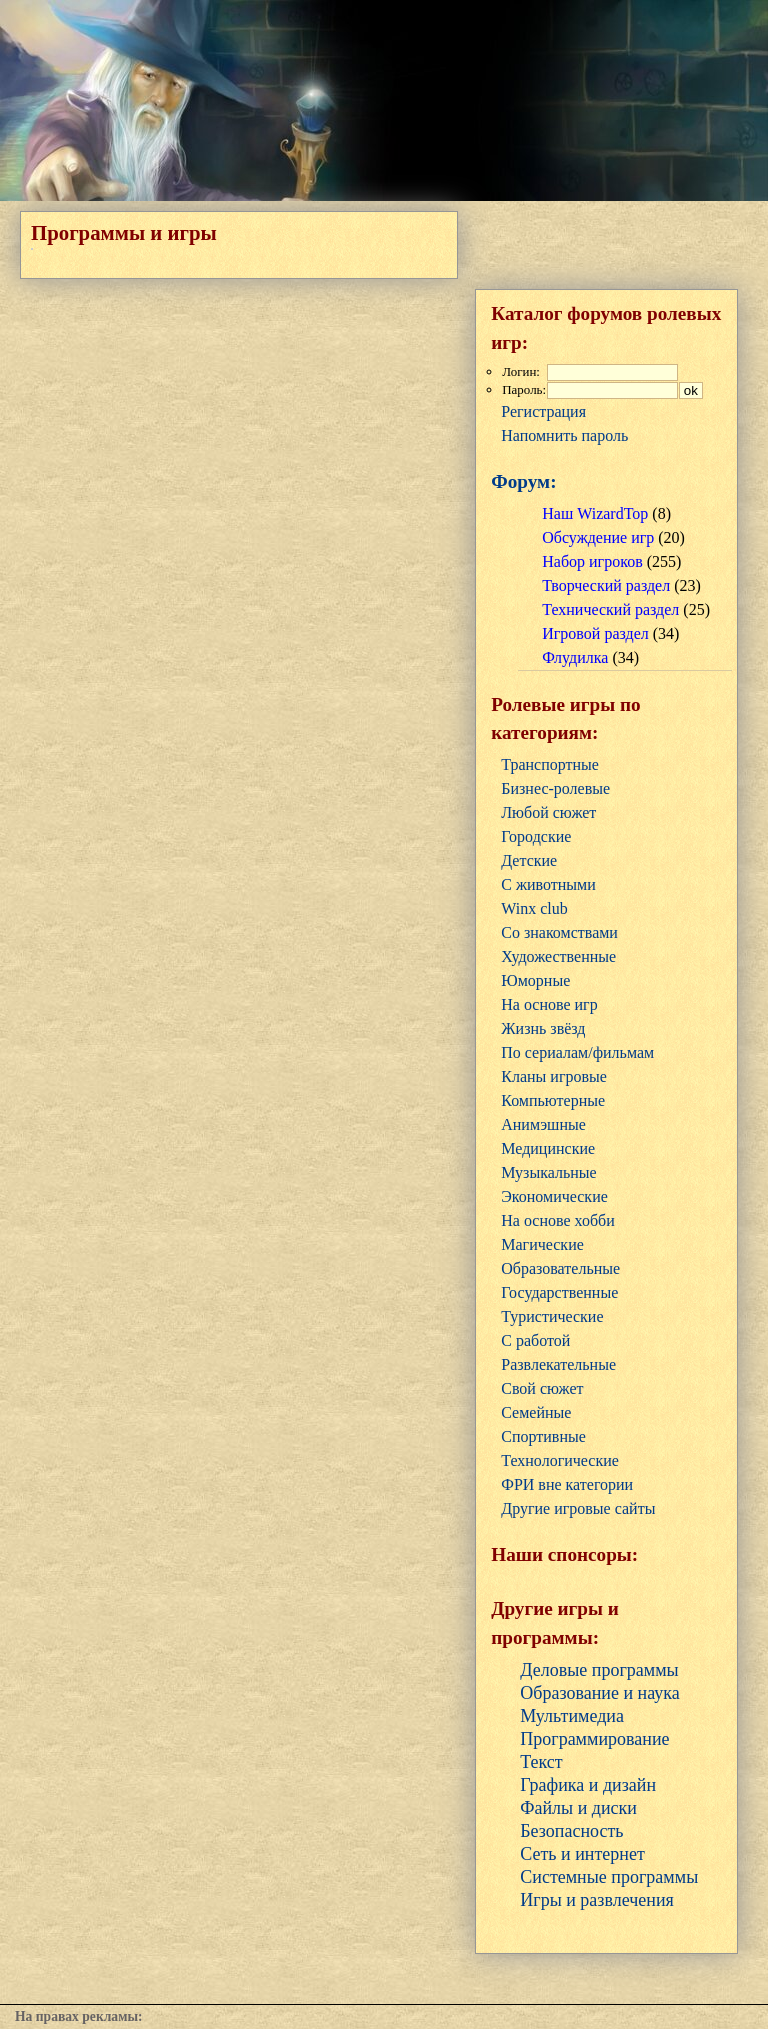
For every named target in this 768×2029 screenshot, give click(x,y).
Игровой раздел (595, 633)
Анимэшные (543, 1124)
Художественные (558, 956)
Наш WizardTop (595, 513)
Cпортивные (543, 1436)
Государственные (559, 1292)
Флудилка (575, 657)
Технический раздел (610, 609)
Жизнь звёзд (543, 1028)
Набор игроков (592, 561)
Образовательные (560, 1268)
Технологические (560, 1460)
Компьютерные (553, 1100)
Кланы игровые (554, 1076)
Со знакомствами (559, 932)
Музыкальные (548, 1172)
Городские (536, 836)
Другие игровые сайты (578, 1508)
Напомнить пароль (564, 435)
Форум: (523, 481)
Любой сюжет (548, 812)
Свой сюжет (542, 1388)
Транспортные (550, 764)
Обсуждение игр (598, 537)
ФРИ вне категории (567, 1484)
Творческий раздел (606, 585)
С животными (548, 884)
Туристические (552, 1316)
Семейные (536, 1412)
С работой (535, 1340)
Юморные (535, 980)
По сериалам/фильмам (577, 1052)
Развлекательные (558, 1364)
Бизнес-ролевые (555, 788)
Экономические (554, 1196)
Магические (542, 1244)
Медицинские (548, 1148)
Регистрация (543, 411)
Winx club (534, 908)
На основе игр (549, 1004)
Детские (529, 860)
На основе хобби (558, 1220)
